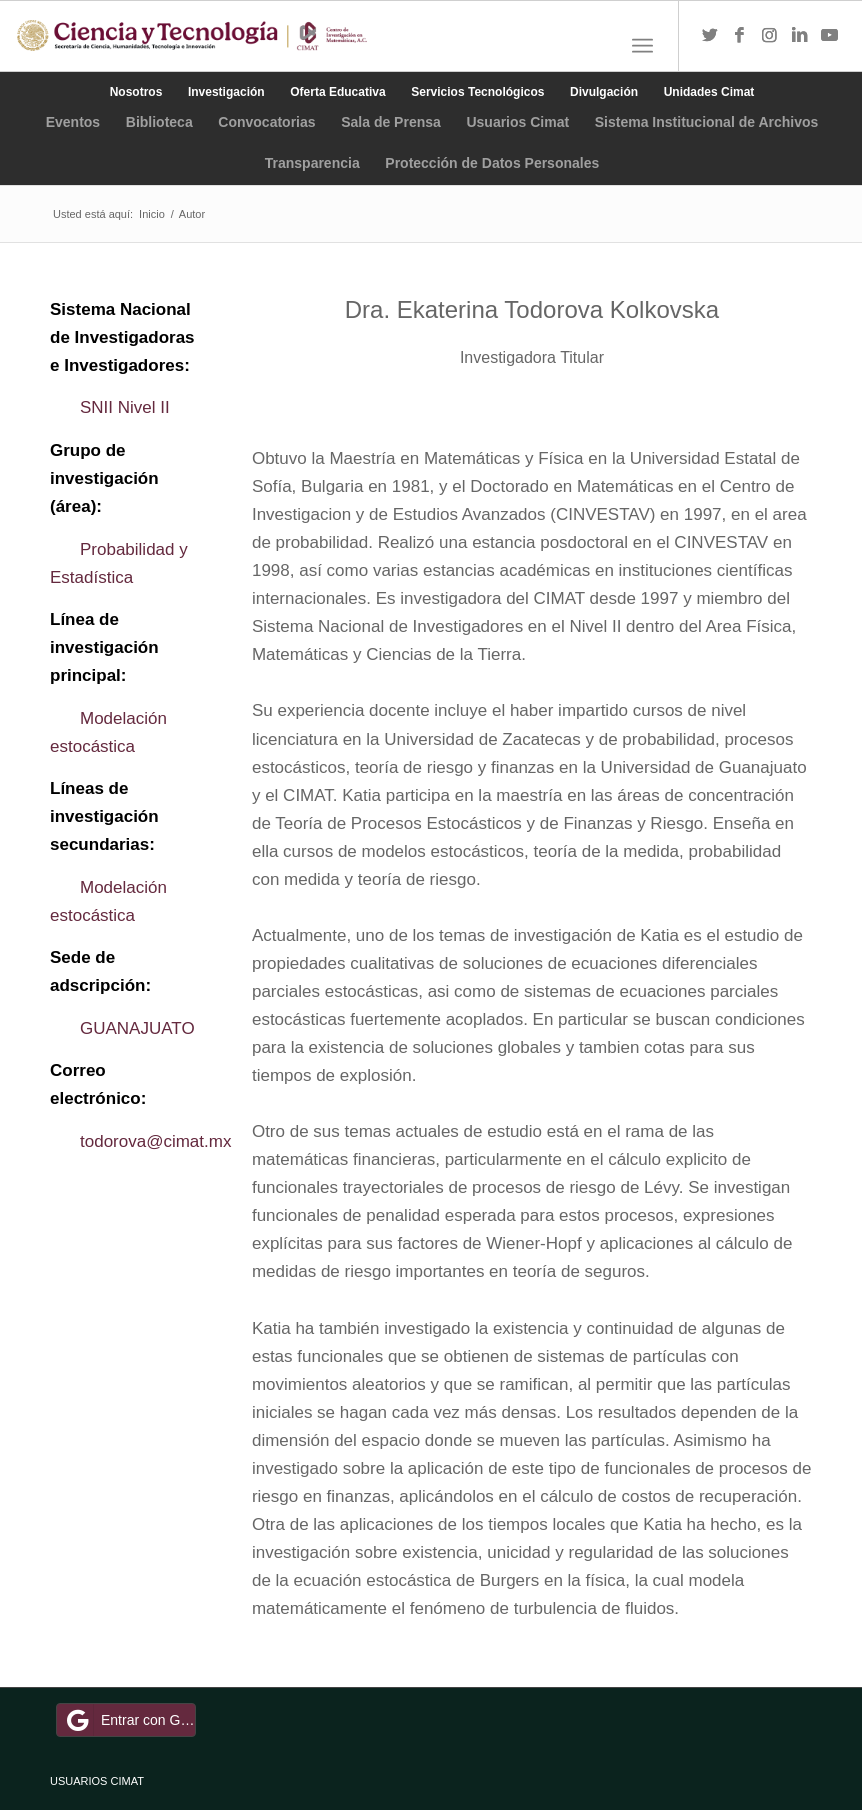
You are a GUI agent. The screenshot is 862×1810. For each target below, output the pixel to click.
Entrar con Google (129, 1720)
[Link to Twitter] (710, 36)
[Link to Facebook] (740, 36)
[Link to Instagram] (770, 36)
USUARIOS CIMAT (97, 1781)
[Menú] (642, 46)
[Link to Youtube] (830, 36)
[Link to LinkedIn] (800, 36)
